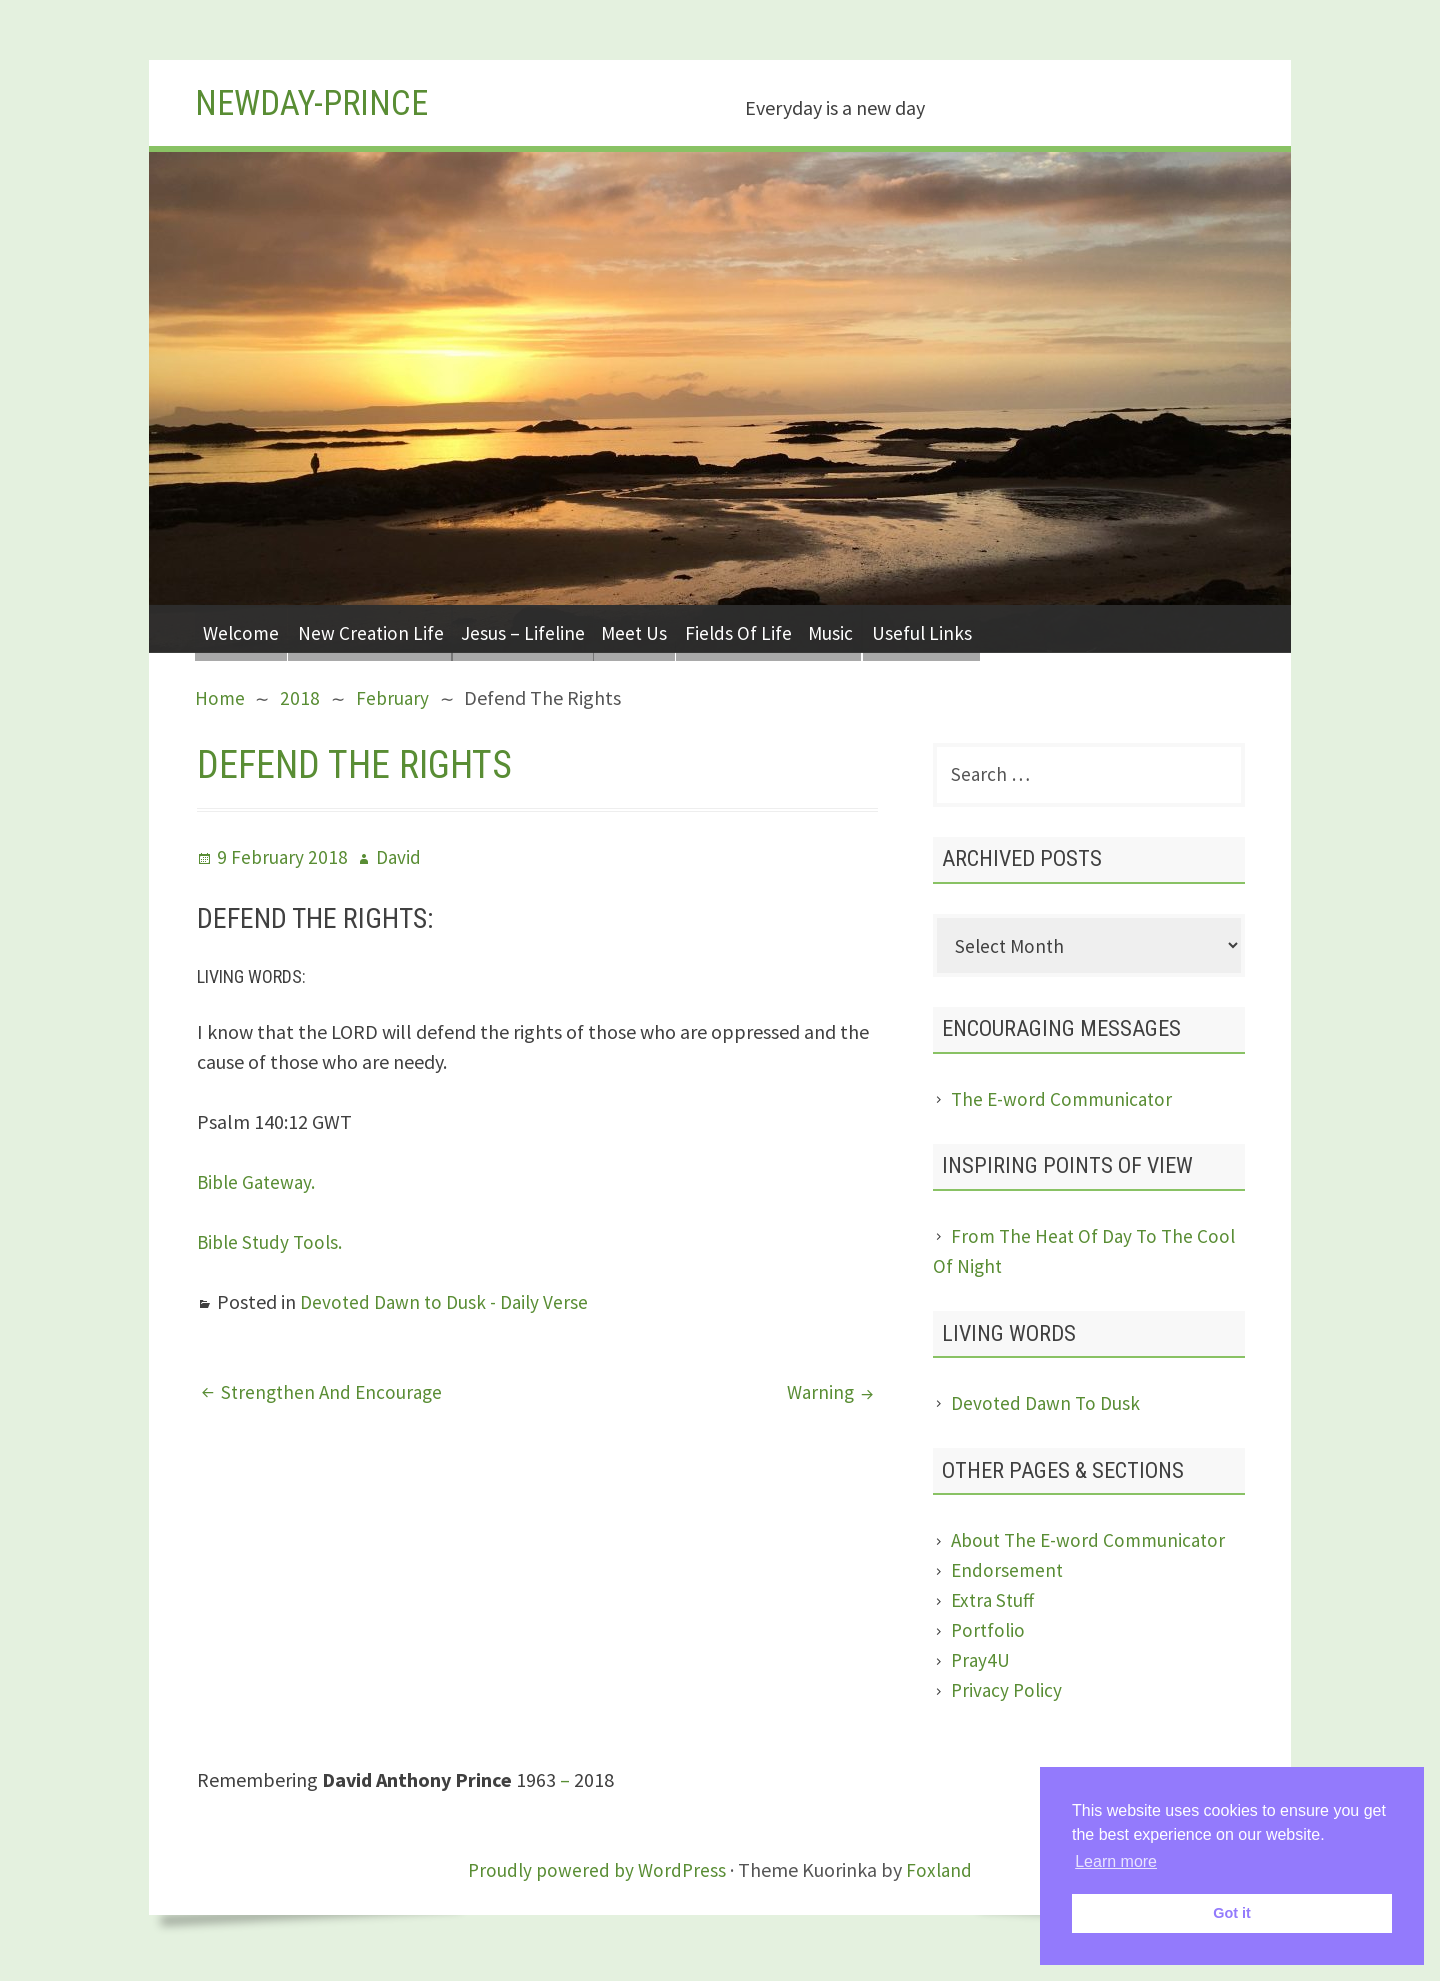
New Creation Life (388, 628)
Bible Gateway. (259, 1181)
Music (899, 628)
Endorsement (1008, 1575)
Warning (819, 1391)
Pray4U (981, 1665)
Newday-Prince (322, 102)
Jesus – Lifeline (553, 628)
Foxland (942, 1875)
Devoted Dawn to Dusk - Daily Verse (449, 1301)
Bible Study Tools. (272, 1241)
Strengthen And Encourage (335, 1391)
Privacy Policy (1008, 1695)
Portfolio (989, 1635)
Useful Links (1000, 628)
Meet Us (678, 628)
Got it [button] (1232, 1913)
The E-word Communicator (1065, 1104)
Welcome (246, 628)
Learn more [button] (1116, 1861)
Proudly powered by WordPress (596, 1875)
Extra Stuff (995, 1605)
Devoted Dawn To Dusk (1048, 1408)
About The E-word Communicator (1093, 1545)
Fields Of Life (794, 628)
